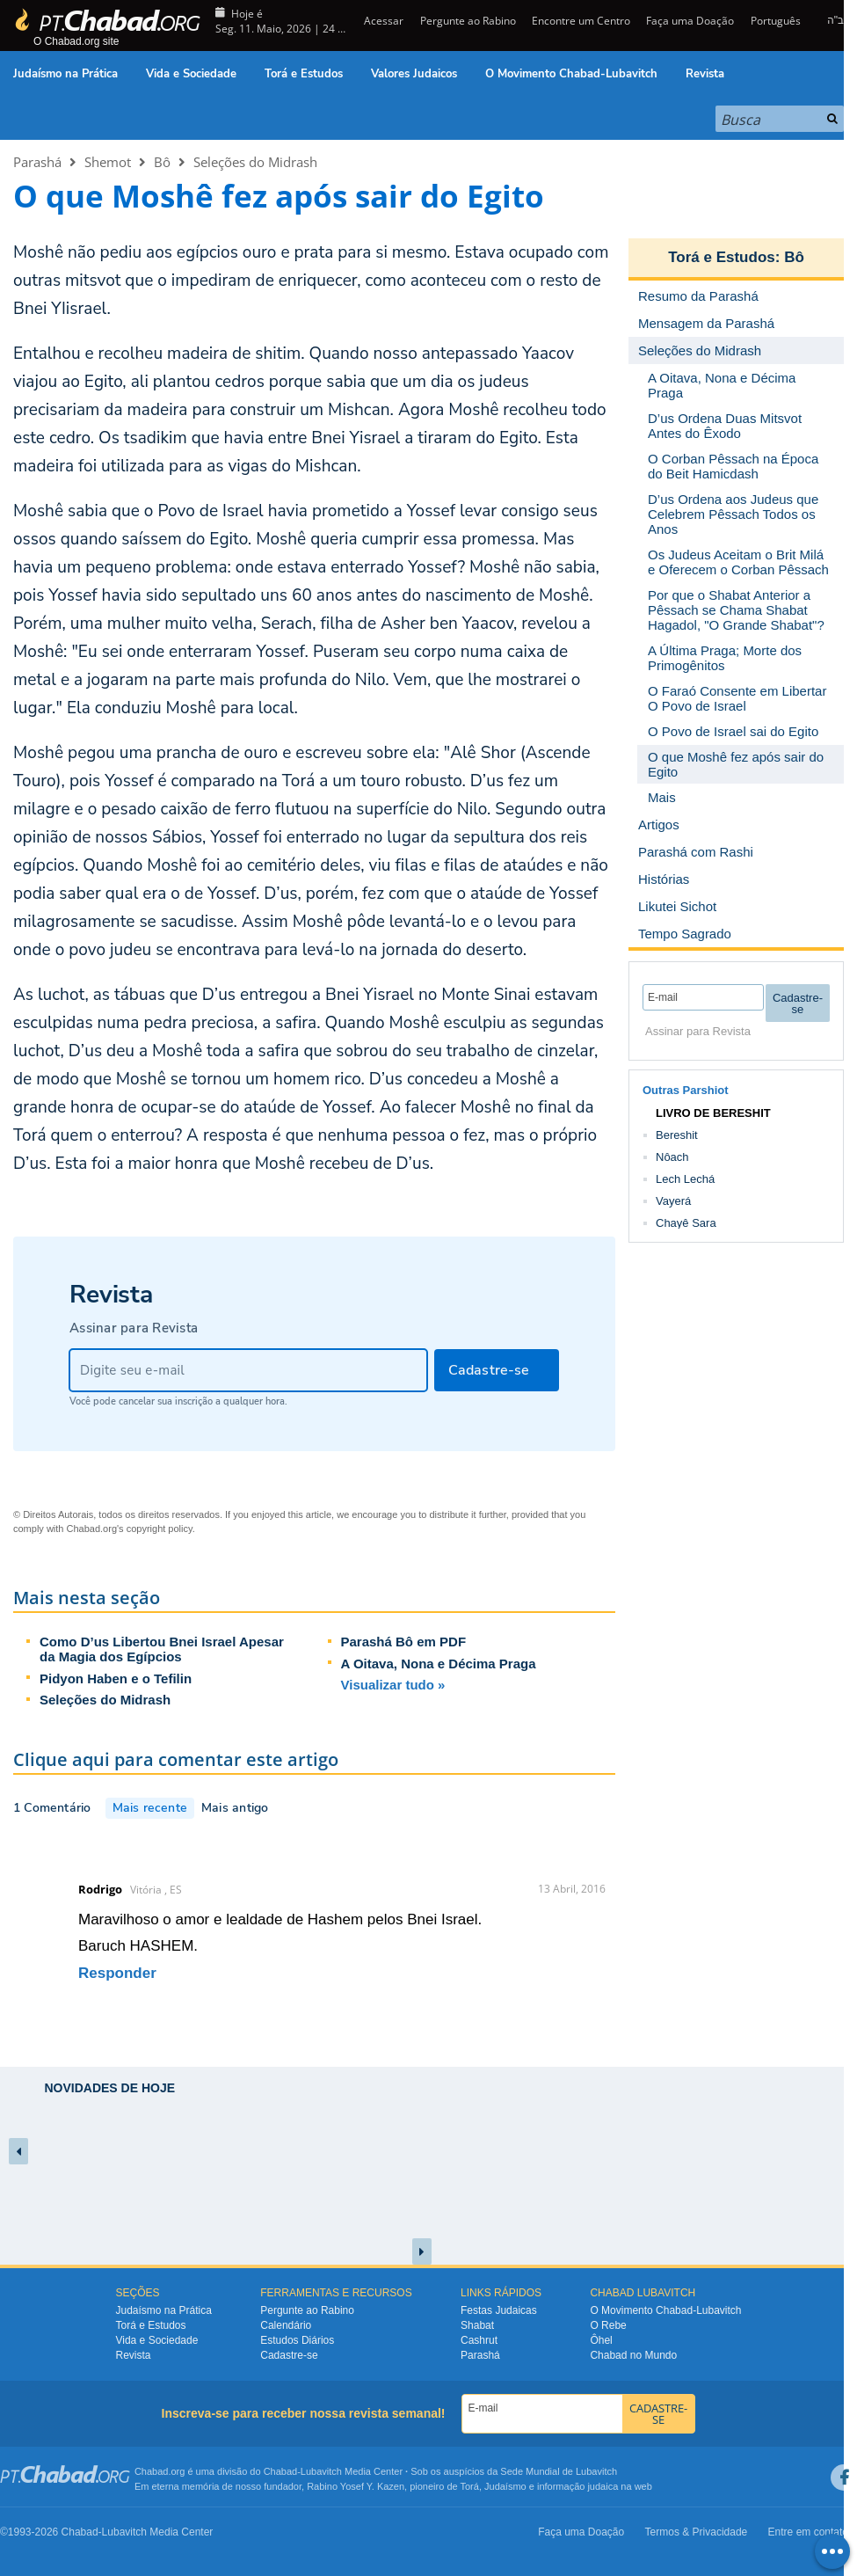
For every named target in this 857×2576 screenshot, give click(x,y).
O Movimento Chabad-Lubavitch (571, 74)
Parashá (37, 162)
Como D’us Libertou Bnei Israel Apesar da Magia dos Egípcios (162, 1649)
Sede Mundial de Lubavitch (558, 2471)
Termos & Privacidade (696, 2532)
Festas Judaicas (499, 2310)
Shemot (107, 162)
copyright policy (159, 1528)
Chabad (281, 2471)
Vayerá (673, 1201)
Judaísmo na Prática (65, 74)
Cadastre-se (288, 2355)
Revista (705, 74)
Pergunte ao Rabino (468, 20)
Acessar (382, 20)
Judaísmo (505, 2486)
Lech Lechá (685, 1179)
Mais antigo (234, 1807)
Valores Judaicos (414, 74)
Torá (469, 2486)
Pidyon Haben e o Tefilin (116, 1678)
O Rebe (608, 2325)
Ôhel (601, 2340)
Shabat (477, 2325)
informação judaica (577, 2486)
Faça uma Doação (690, 20)
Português (776, 20)
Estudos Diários (297, 2340)
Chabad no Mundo (633, 2355)
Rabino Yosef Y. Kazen (355, 2486)
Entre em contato (808, 2532)
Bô (162, 162)
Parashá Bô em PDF (404, 1641)
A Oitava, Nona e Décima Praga (438, 1663)
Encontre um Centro (581, 20)
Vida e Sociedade (191, 74)
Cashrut (479, 2340)
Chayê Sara (686, 1223)
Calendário (285, 2325)
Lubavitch (321, 2471)
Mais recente (150, 1807)
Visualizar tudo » (393, 1684)
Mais (662, 797)
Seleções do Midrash (255, 162)
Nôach (672, 1157)
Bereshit (677, 1135)
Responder (117, 1973)
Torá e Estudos (304, 74)
